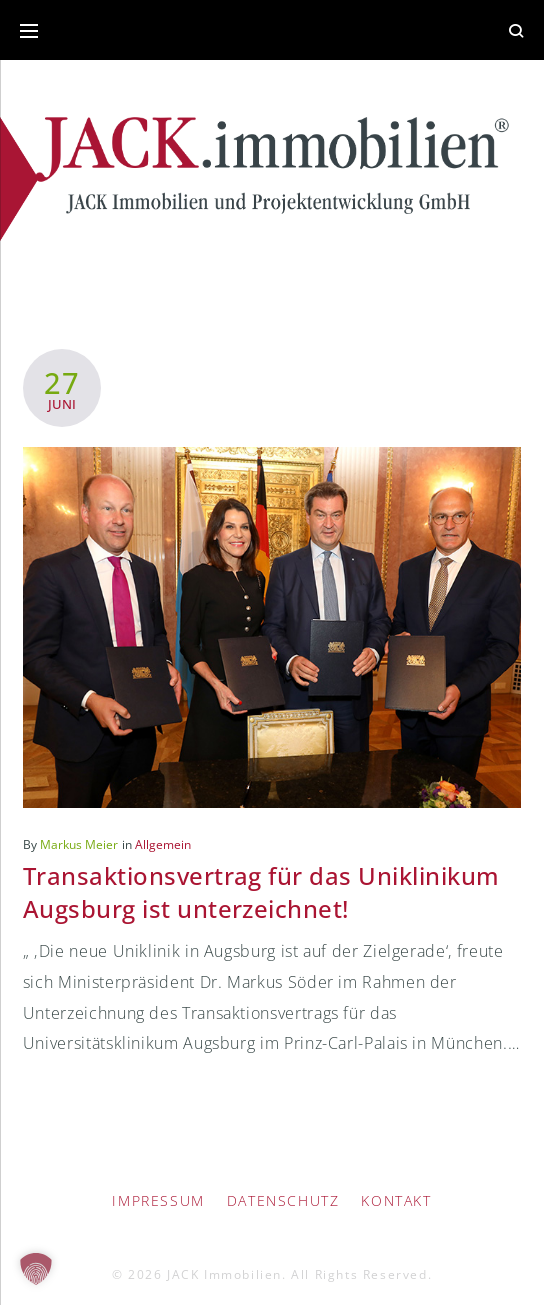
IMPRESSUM (158, 1200)
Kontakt (396, 1200)
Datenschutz (283, 1200)
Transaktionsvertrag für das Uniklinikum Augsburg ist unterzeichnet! (261, 891)
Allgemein (163, 844)
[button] (36, 1269)
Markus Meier (79, 844)
